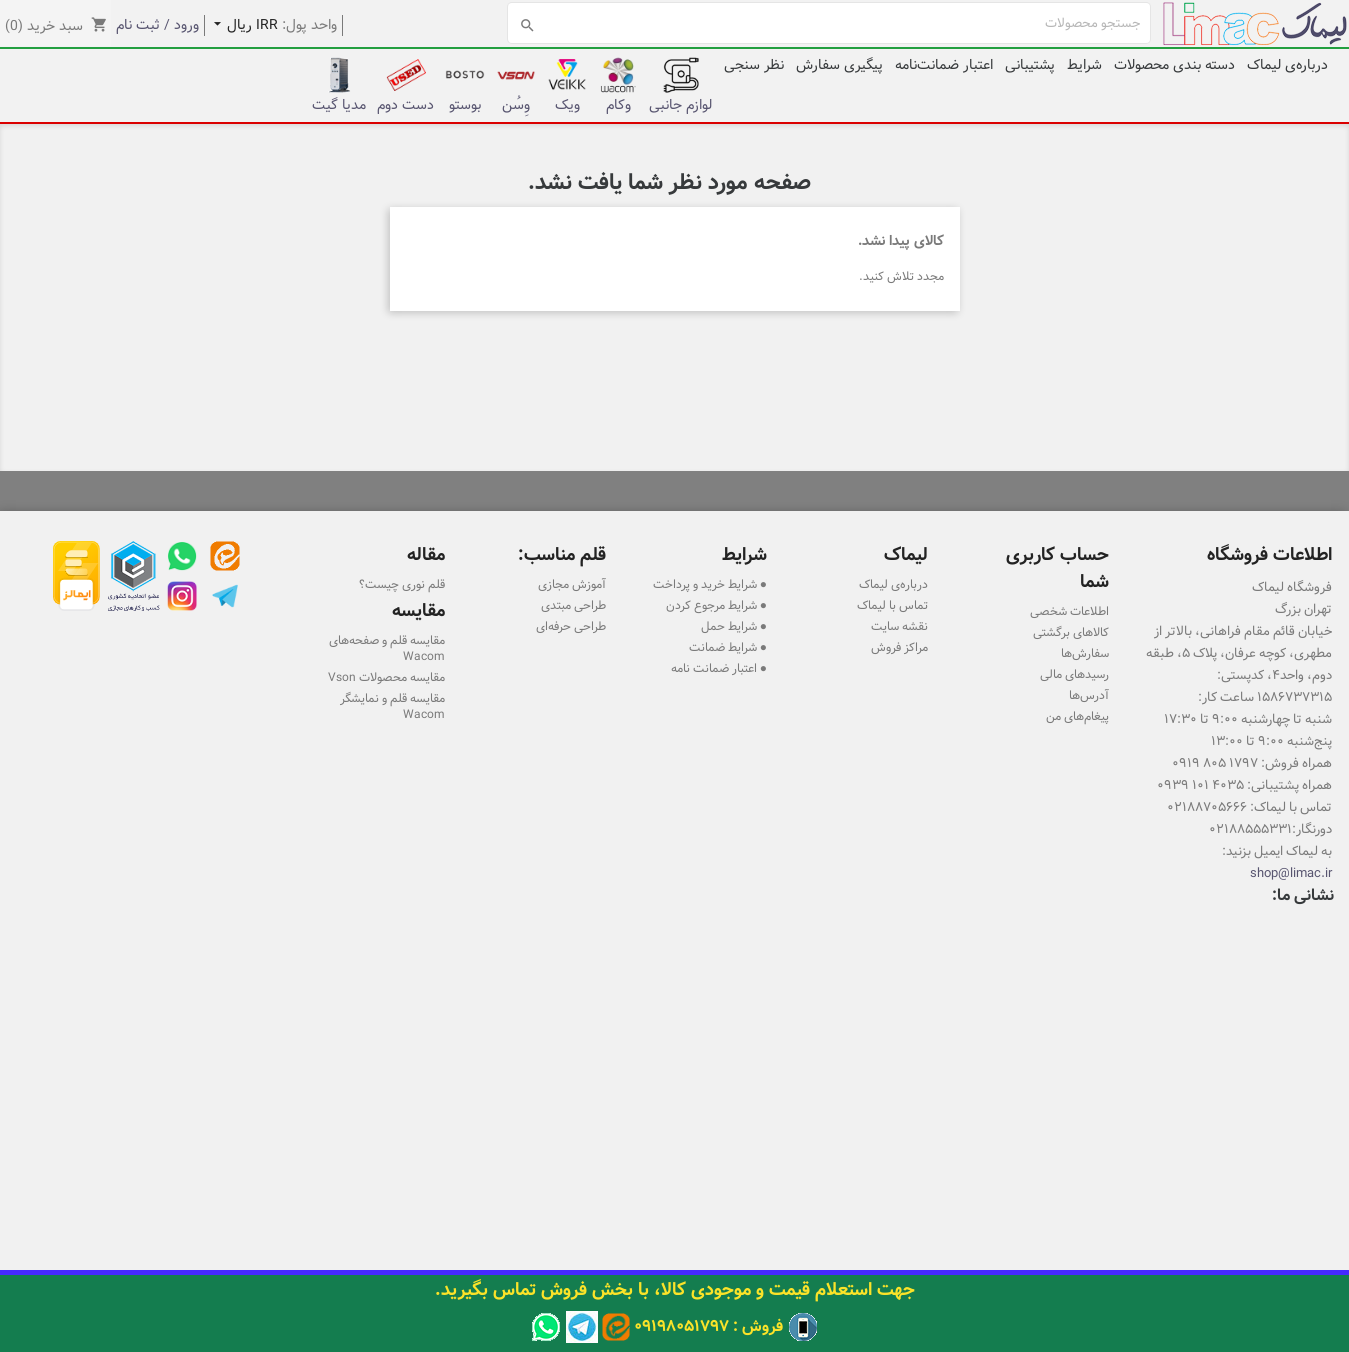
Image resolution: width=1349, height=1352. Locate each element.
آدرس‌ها (1089, 695)
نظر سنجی (754, 65)
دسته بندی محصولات (1174, 65)
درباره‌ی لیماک (1287, 65)
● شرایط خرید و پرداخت (710, 584)
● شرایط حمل (734, 626)
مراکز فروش (899, 647)
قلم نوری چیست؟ (402, 584)
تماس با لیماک (892, 605)
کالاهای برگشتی (1071, 632)
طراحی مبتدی (573, 605)
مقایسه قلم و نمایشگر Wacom (392, 706)
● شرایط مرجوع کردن (716, 605)
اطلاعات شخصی (1069, 611)
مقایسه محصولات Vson (386, 677)
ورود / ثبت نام (157, 25)
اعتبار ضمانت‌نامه (944, 65)
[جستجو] (829, 23)
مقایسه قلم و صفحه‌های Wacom (387, 648)
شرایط (1084, 65)
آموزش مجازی (572, 584)
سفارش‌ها (1085, 653)
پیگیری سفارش (839, 65)
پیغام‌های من (1077, 716)
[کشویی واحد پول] (241, 25)
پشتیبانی (1030, 65)
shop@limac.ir (1291, 873)
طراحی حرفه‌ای (571, 626)
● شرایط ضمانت (728, 647)
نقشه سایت (899, 626)
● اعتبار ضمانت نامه (719, 668)
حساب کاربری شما (1057, 568)
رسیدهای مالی (1074, 674)
